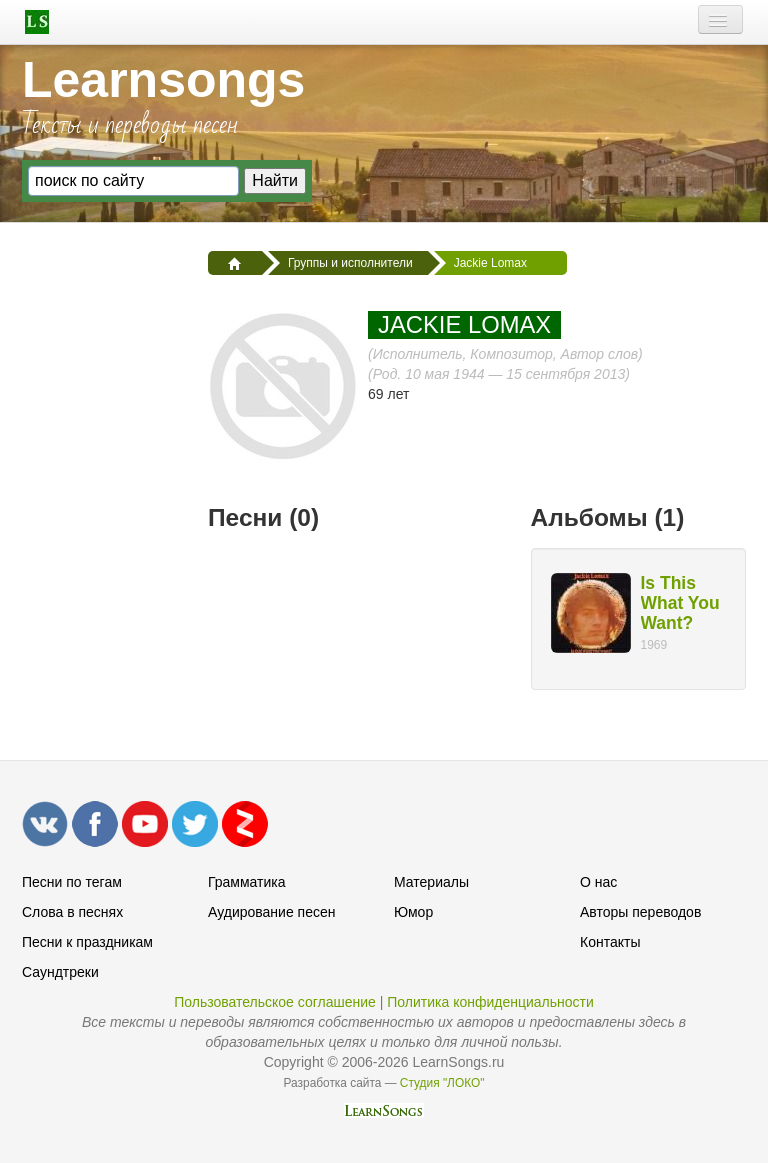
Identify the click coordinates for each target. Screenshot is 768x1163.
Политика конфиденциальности (490, 1002)
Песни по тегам (72, 882)
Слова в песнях (72, 912)
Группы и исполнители (350, 263)
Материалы (431, 882)
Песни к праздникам (87, 942)
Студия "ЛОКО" (442, 1083)
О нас (598, 882)
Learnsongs (163, 80)
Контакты (610, 942)
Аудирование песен (271, 912)
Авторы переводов (640, 912)
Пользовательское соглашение (275, 1002)
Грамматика (247, 882)
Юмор (413, 912)
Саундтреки (60, 972)
